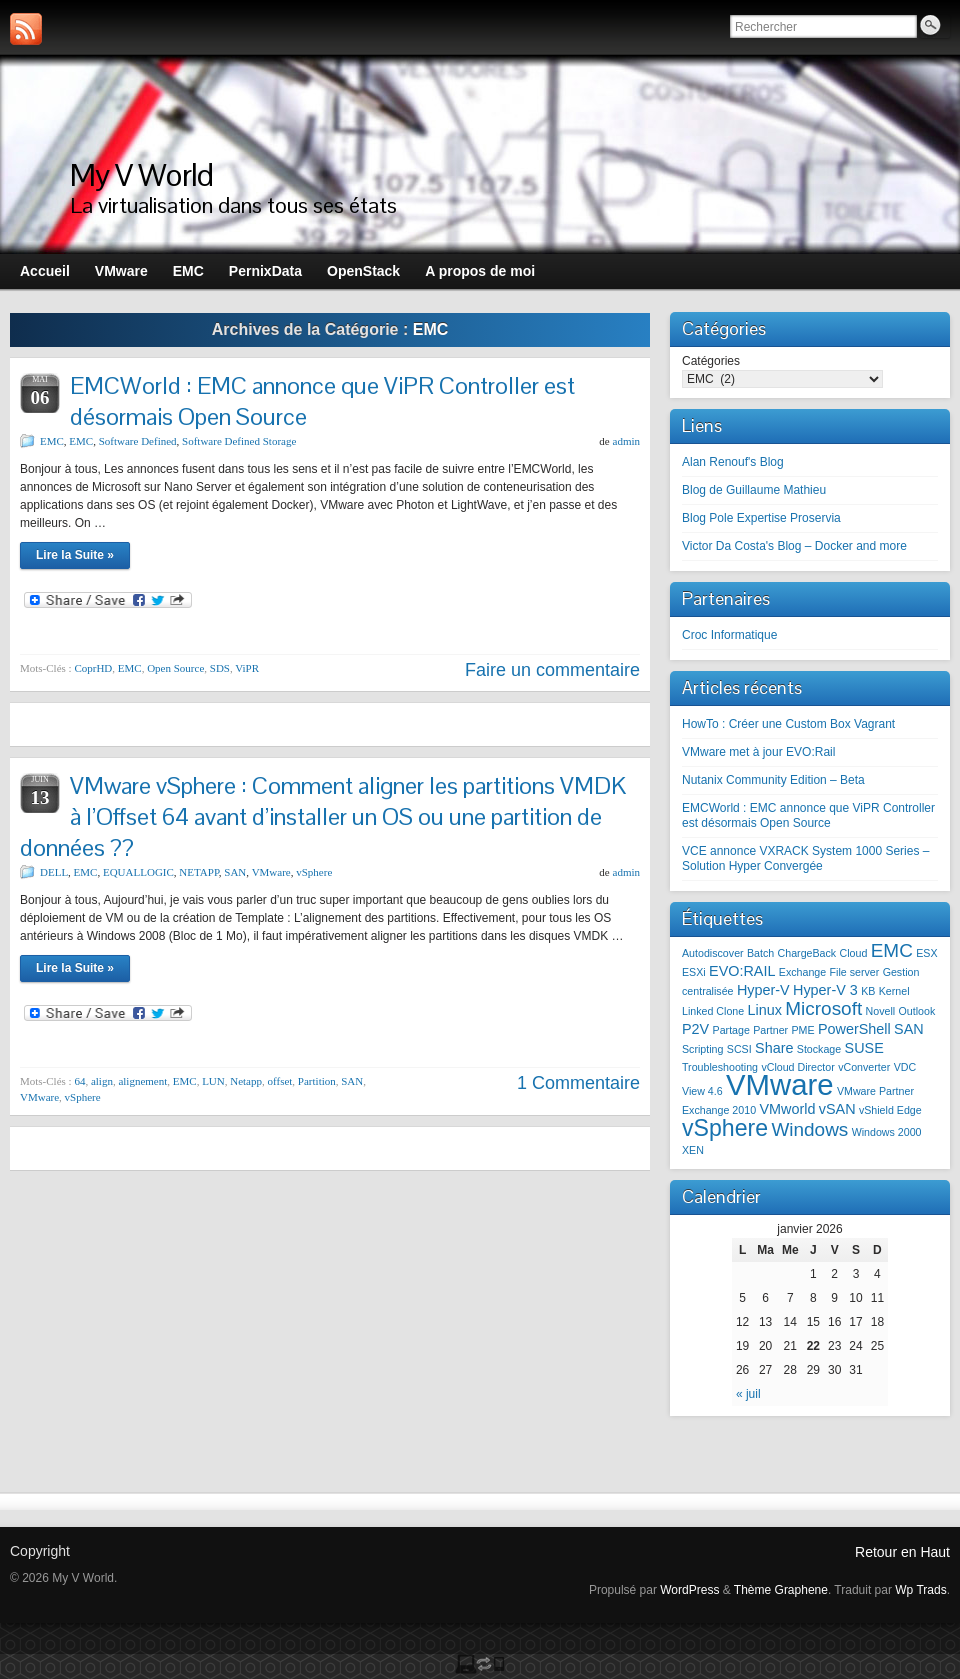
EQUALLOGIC (138, 872)
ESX (926, 953)
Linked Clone (713, 1011)
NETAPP (198, 872)
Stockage (819, 1049)
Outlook (917, 1011)
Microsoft (823, 1008)
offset (280, 1081)
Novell (881, 1011)
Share (774, 1048)
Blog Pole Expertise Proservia (761, 518)
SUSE (864, 1048)
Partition (317, 1081)
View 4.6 (702, 1091)
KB (868, 991)
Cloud (854, 953)
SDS (220, 668)
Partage (731, 1030)
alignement (142, 1081)
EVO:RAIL (742, 971)
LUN (213, 1081)
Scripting (702, 1049)
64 (79, 1081)
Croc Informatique (729, 635)
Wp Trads (920, 1590)
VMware (271, 872)
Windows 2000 (887, 1132)
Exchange (802, 972)
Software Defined (138, 441)
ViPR (247, 668)
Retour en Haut (902, 1552)
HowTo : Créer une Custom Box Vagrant (788, 724)
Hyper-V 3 (825, 990)
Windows (809, 1129)
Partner (770, 1030)
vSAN (837, 1109)
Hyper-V (763, 990)
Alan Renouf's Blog (733, 462)
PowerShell (854, 1029)
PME (803, 1030)
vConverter (864, 1067)
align (102, 1081)
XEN (693, 1150)
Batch (760, 953)
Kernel (894, 991)
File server (855, 972)
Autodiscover (713, 953)
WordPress (689, 1590)
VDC (905, 1067)
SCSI (739, 1049)
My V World (141, 174)
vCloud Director (797, 1067)
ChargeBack (807, 953)
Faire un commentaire (552, 670)
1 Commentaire (578, 1083)
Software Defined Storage (239, 441)
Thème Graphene (781, 1590)
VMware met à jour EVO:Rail (758, 752)
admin (627, 441)
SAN (235, 872)
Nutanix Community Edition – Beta (773, 780)
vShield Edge (890, 1110)
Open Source (175, 668)
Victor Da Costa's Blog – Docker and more (794, 546)
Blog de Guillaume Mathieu (754, 490)
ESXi (694, 972)
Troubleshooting (720, 1067)
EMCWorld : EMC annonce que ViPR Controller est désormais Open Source (808, 815)
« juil (748, 1394)
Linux (765, 1010)
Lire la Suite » (75, 555)
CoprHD (93, 668)
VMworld (787, 1109)
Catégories (711, 361)
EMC (52, 441)
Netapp (246, 1081)
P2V (695, 1029)
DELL (54, 872)
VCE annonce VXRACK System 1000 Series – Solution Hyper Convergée (805, 858)
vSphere (314, 872)
